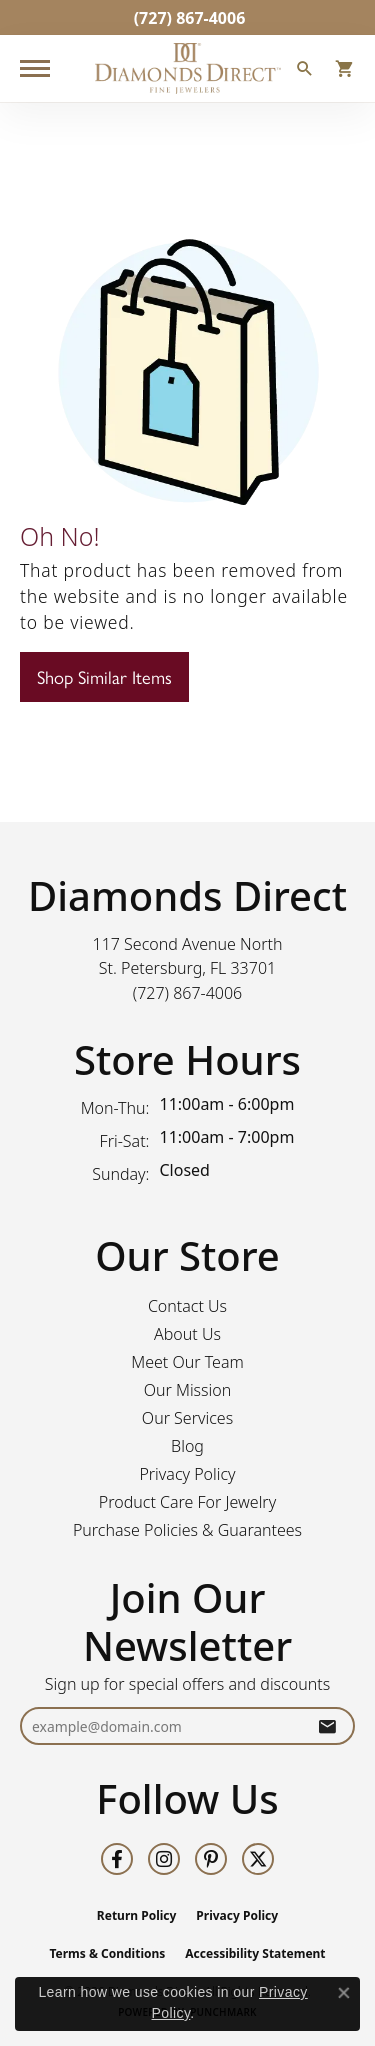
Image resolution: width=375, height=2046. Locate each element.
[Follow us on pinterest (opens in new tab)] (211, 1859)
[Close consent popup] (344, 1993)
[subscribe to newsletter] (327, 1726)
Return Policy (137, 1915)
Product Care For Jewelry (187, 1502)
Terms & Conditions (107, 1953)
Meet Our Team (187, 1362)
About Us (187, 1334)
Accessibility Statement (255, 1953)
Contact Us (187, 1306)
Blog (187, 1446)
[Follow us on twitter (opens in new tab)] (258, 1859)
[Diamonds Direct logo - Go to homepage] (188, 68)
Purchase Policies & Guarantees (187, 1530)
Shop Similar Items (104, 676)
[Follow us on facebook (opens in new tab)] (117, 1859)
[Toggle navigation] (35, 68)
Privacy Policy (187, 1474)
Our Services (187, 1418)
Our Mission (188, 1390)
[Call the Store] (188, 993)
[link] (188, 17)
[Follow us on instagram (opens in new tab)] (164, 1859)
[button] (305, 71)
